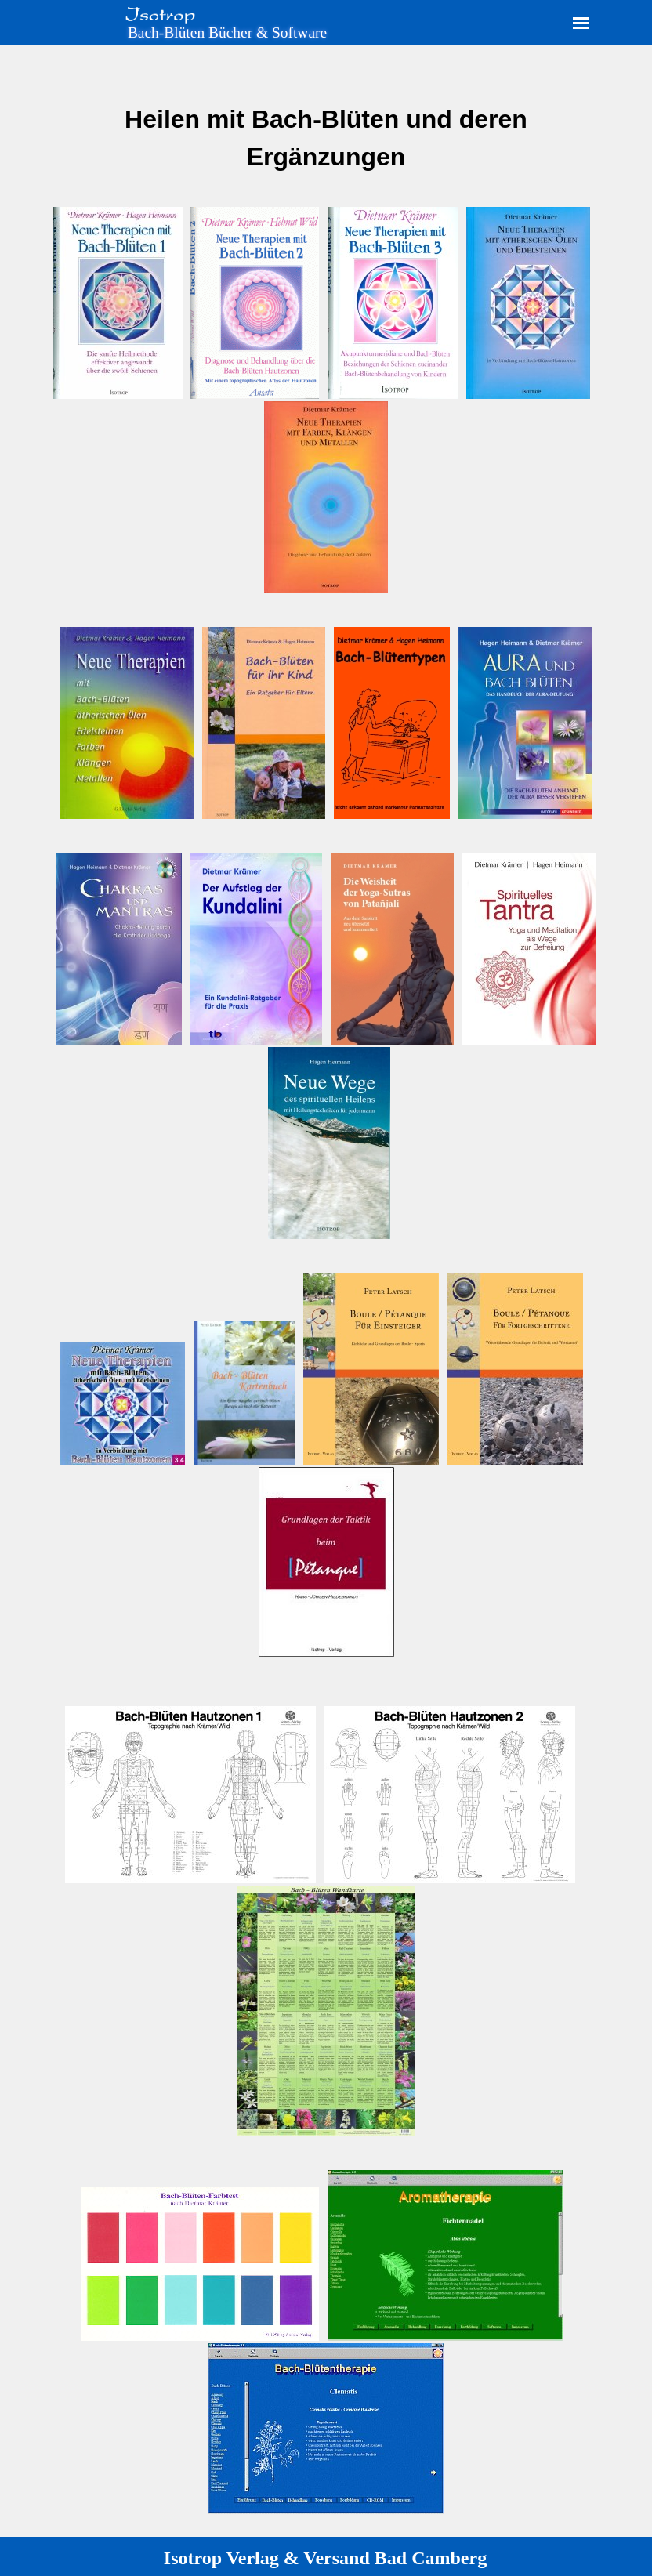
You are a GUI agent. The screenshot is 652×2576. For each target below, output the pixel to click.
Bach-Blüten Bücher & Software (227, 32)
